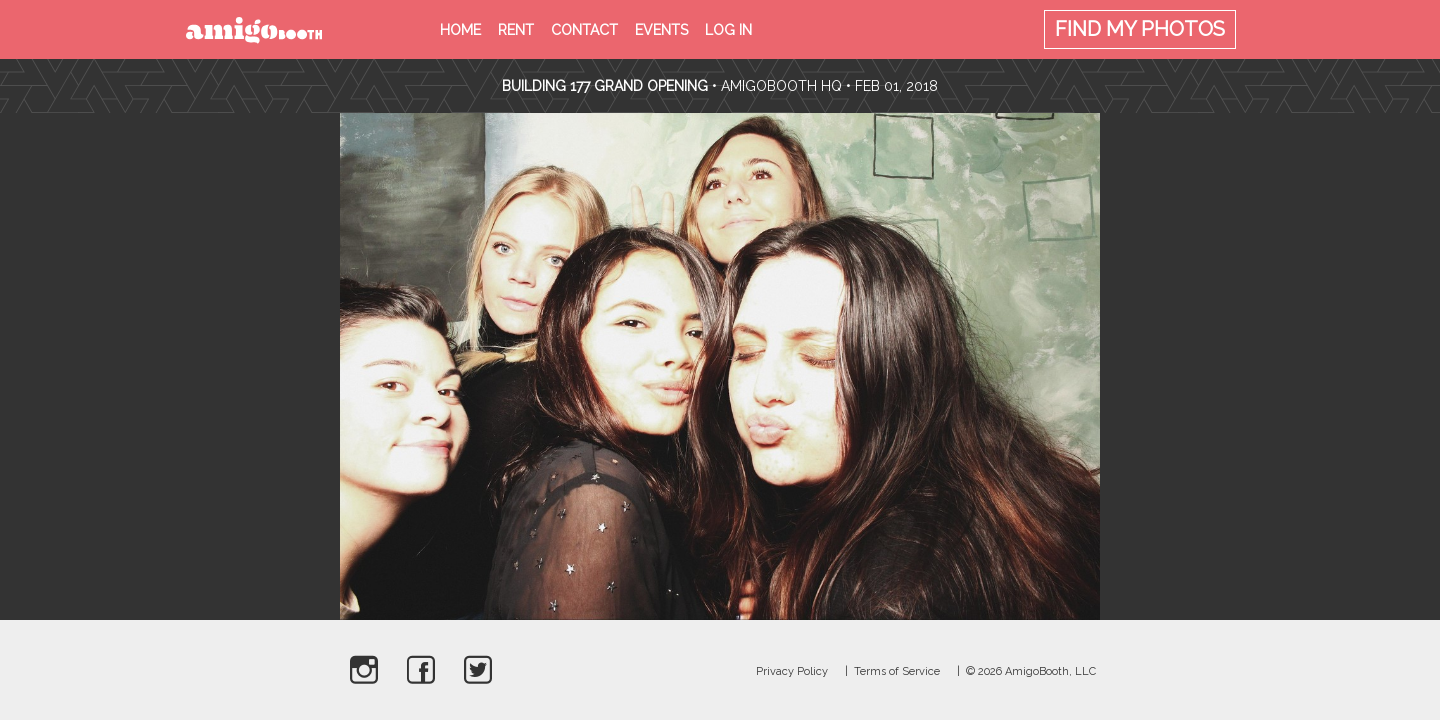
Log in (728, 30)
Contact (584, 30)
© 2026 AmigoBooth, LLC (1031, 671)
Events (661, 30)
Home (460, 30)
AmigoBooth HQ (781, 86)
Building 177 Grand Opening (607, 86)
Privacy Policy (792, 671)
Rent (516, 30)
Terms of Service (897, 671)
